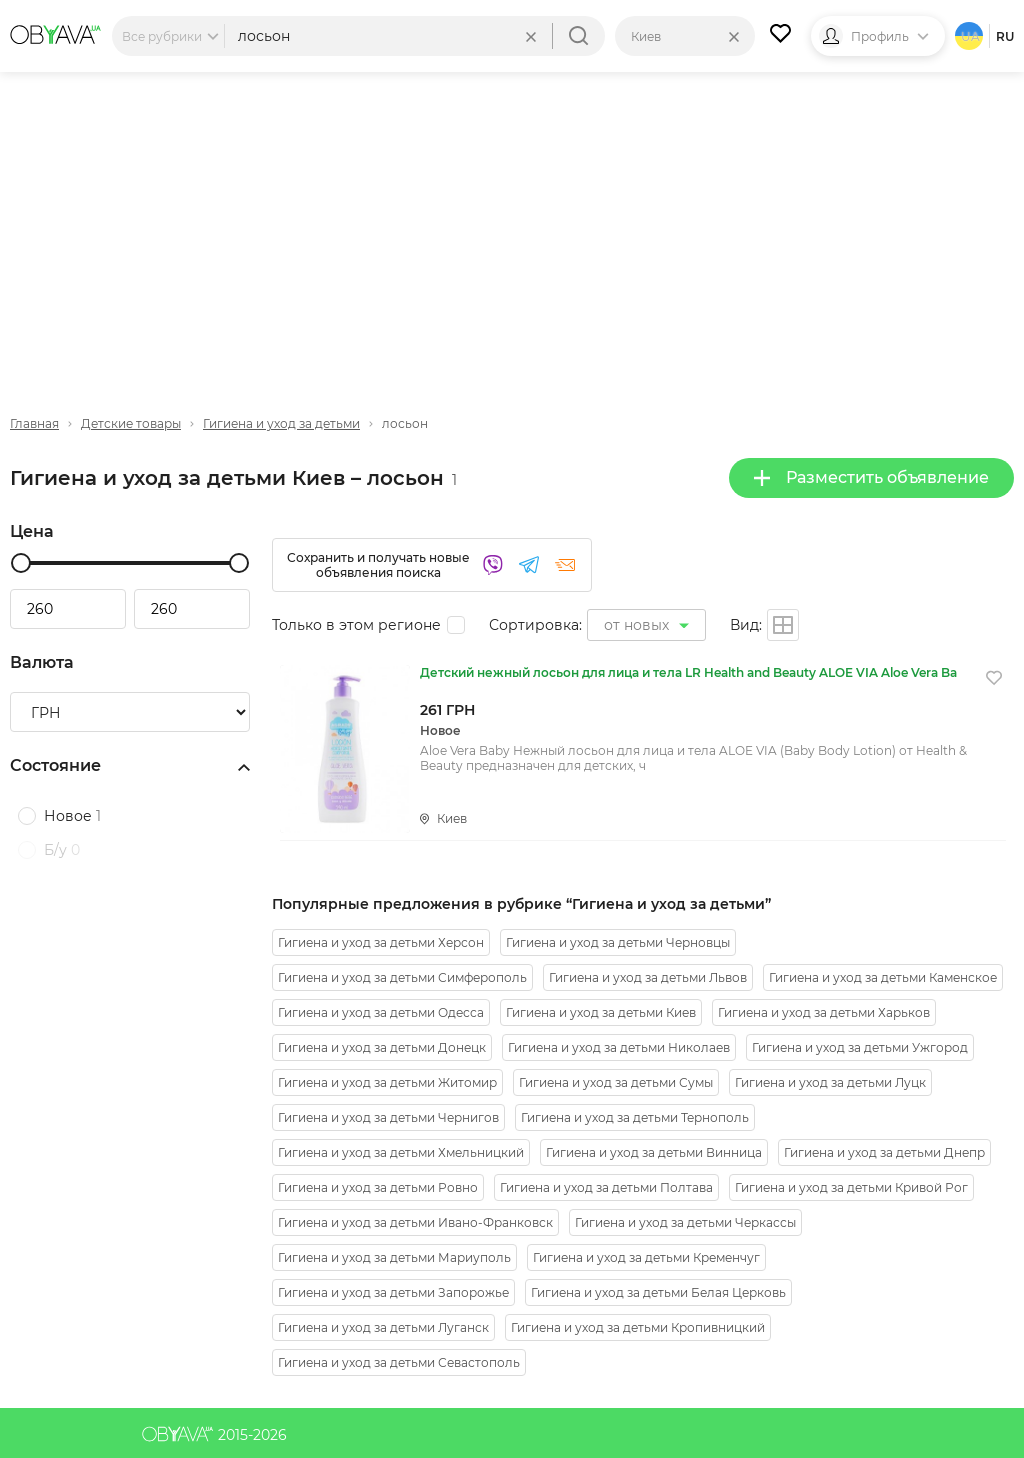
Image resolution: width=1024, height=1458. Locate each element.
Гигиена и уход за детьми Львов (648, 977)
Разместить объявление (871, 477)
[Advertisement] (512, 227)
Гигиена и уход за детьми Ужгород (860, 1047)
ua (970, 36)
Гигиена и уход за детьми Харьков (824, 1012)
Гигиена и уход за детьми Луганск (383, 1327)
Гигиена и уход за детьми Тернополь (635, 1117)
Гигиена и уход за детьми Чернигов (388, 1117)
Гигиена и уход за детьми (281, 423)
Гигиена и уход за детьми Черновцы (618, 942)
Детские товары (131, 423)
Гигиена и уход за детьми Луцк (830, 1082)
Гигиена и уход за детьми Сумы (616, 1082)
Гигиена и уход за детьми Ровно (378, 1187)
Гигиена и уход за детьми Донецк (382, 1047)
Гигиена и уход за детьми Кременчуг (646, 1257)
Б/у (62, 850)
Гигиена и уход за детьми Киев (601, 1012)
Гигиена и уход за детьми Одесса (381, 1012)
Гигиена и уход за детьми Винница (654, 1152)
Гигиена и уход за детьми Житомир (387, 1082)
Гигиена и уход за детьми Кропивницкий (638, 1327)
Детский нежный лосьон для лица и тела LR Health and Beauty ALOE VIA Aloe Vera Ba (688, 672)
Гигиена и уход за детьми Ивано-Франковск (415, 1222)
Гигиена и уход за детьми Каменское (883, 977)
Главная (34, 423)
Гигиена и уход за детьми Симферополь (402, 977)
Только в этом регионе (356, 625)
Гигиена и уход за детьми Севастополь (399, 1362)
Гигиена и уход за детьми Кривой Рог (851, 1187)
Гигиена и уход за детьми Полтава (606, 1187)
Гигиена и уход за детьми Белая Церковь (658, 1292)
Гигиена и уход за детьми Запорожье (393, 1292)
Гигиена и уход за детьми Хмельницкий (401, 1152)
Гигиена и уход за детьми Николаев (619, 1047)
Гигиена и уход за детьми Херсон (381, 942)
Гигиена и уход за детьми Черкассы (685, 1222)
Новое (72, 816)
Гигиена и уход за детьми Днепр (884, 1152)
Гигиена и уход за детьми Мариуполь (394, 1257)
